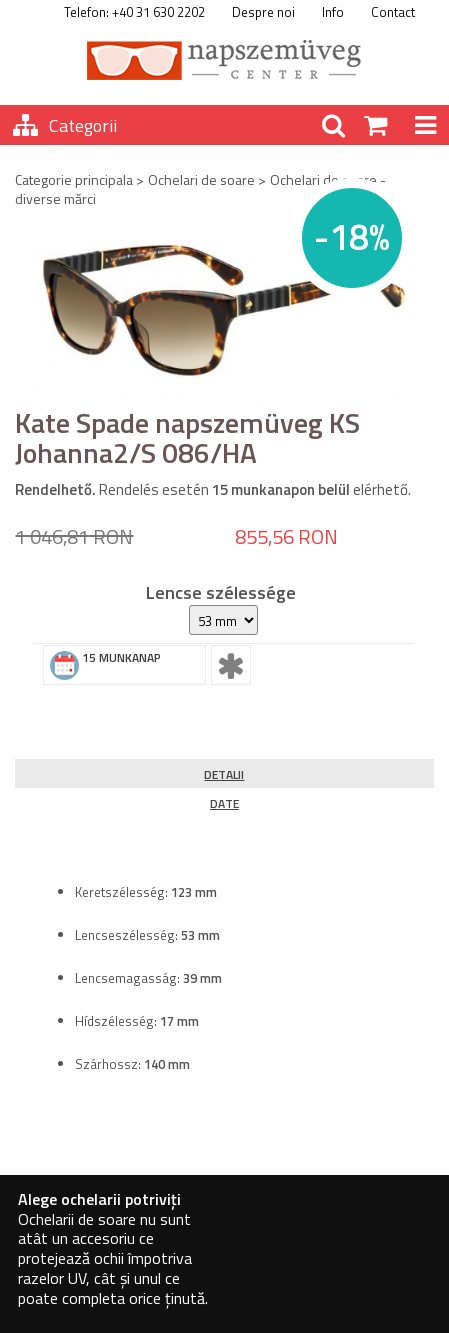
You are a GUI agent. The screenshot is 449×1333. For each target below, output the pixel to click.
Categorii (83, 125)
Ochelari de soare (201, 179)
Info (333, 12)
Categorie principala (74, 179)
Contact (393, 12)
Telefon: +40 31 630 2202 (134, 12)
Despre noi (263, 12)
